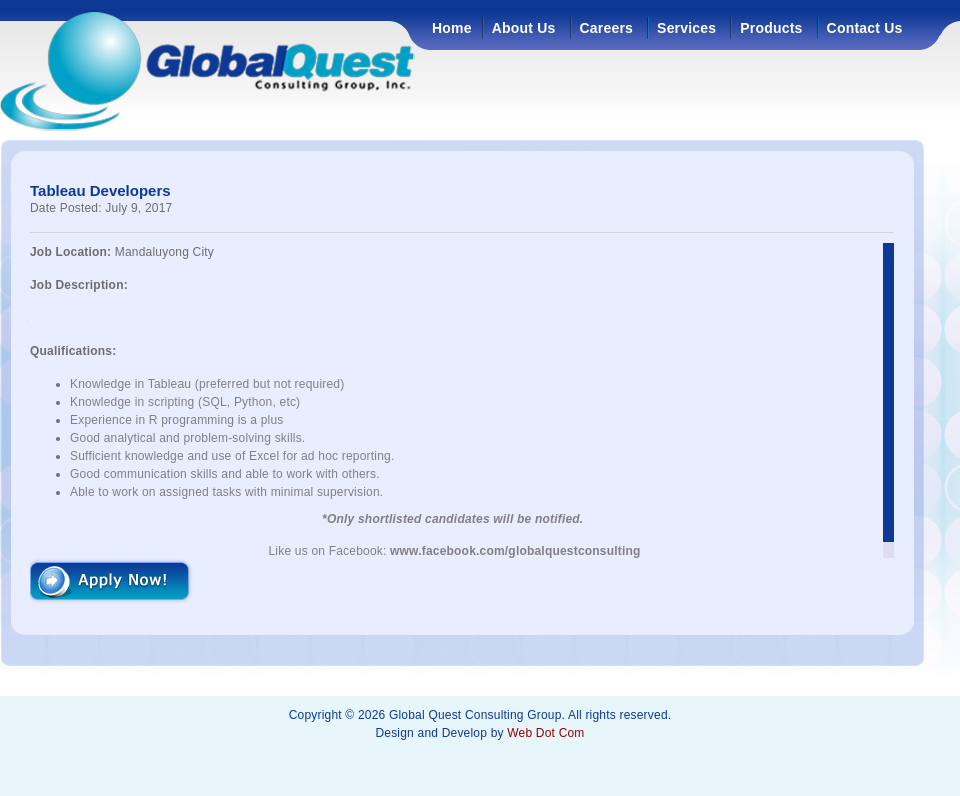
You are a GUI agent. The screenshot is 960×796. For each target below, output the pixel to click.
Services (686, 28)
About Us (524, 28)
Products (771, 28)
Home (452, 28)
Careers (607, 28)
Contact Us (865, 28)
